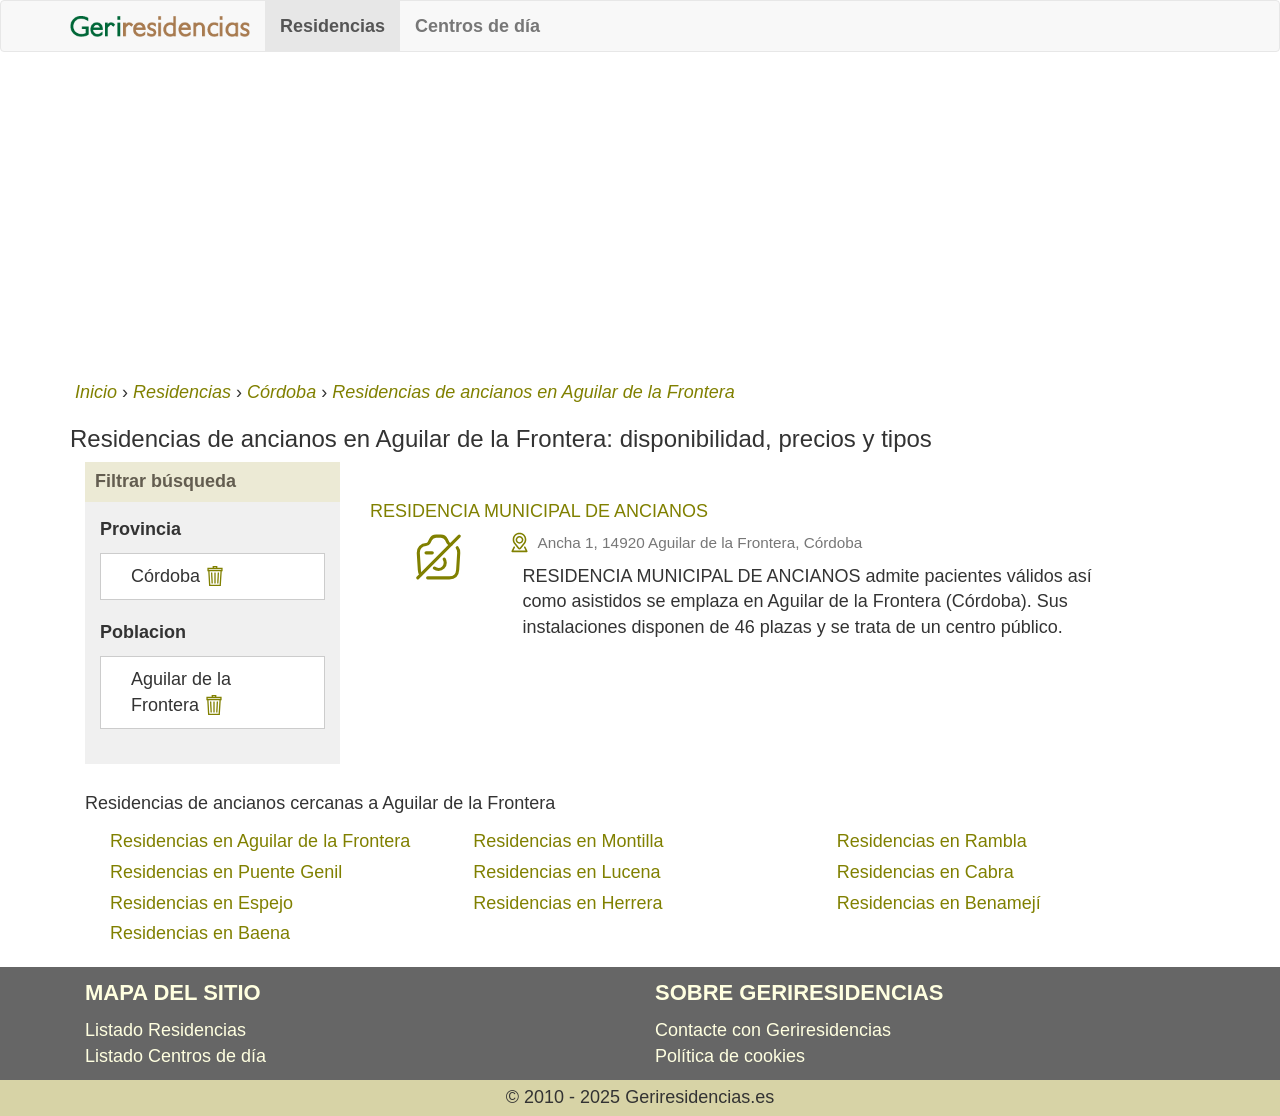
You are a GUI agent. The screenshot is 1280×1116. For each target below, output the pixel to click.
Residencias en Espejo (201, 903)
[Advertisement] (640, 212)
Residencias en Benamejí (939, 903)
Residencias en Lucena (566, 872)
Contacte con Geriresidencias (773, 1030)
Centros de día (477, 26)
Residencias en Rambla (932, 841)
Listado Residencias (165, 1030)
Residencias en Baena (200, 933)
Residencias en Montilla (568, 841)
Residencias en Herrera (567, 903)
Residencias (332, 26)
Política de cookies (730, 1056)
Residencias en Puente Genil (226, 872)
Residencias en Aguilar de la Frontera (260, 841)
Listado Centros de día (175, 1056)
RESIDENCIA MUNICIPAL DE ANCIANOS (539, 511)
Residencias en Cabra (925, 872)
